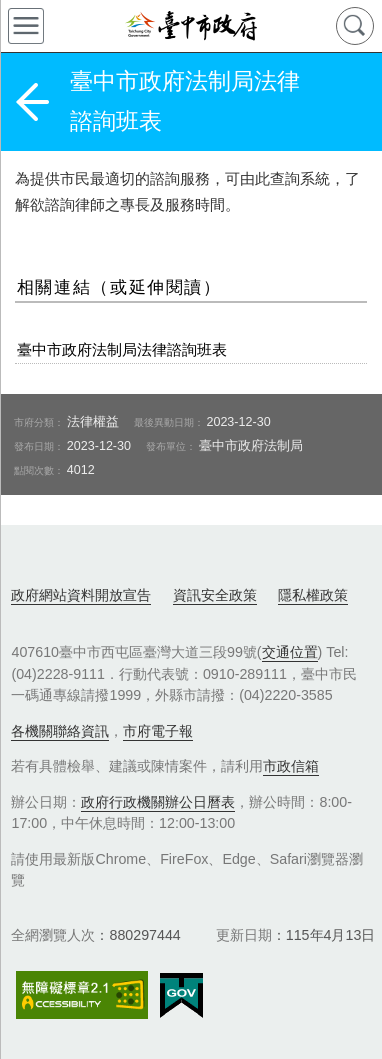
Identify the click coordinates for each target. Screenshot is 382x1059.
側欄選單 (26, 26)
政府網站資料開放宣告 (81, 595)
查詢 (355, 26)
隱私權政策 (313, 595)
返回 (32, 102)
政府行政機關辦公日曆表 (158, 802)
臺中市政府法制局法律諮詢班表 (122, 349)
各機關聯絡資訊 (60, 731)
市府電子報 (158, 731)
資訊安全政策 (215, 595)
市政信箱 (291, 766)
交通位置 (290, 652)
